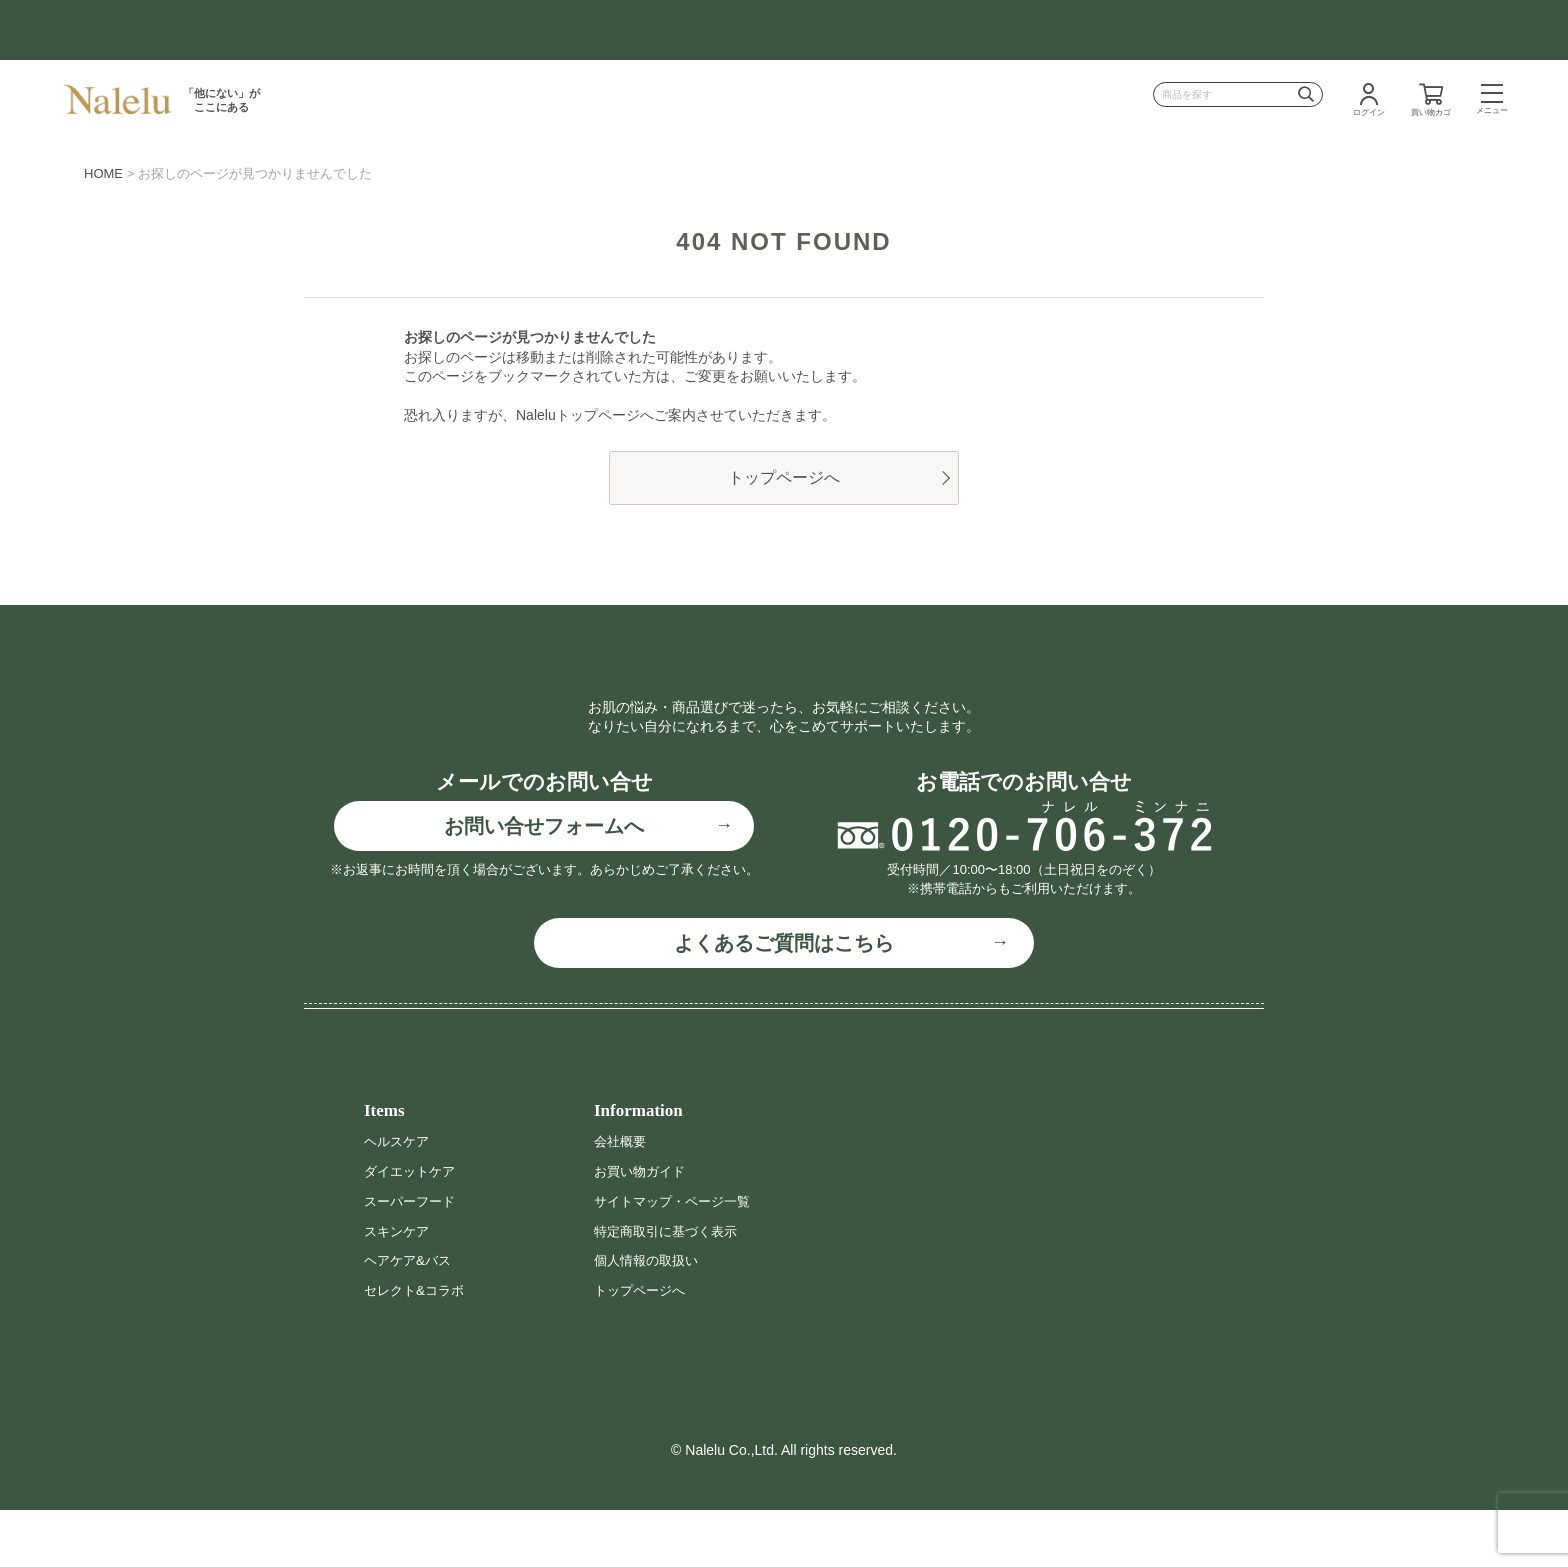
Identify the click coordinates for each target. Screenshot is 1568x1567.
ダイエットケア (413, 1229)
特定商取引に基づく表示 (671, 1288)
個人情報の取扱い (650, 1318)
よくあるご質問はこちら (784, 1000)
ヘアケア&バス (410, 1318)
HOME (103, 173)
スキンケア (399, 1288)
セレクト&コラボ (417, 1347)
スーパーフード (413, 1258)
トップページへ (784, 477)
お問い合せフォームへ (544, 884)
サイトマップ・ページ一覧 (678, 1258)
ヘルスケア (399, 1199)
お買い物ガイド (643, 1229)
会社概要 (622, 1199)
